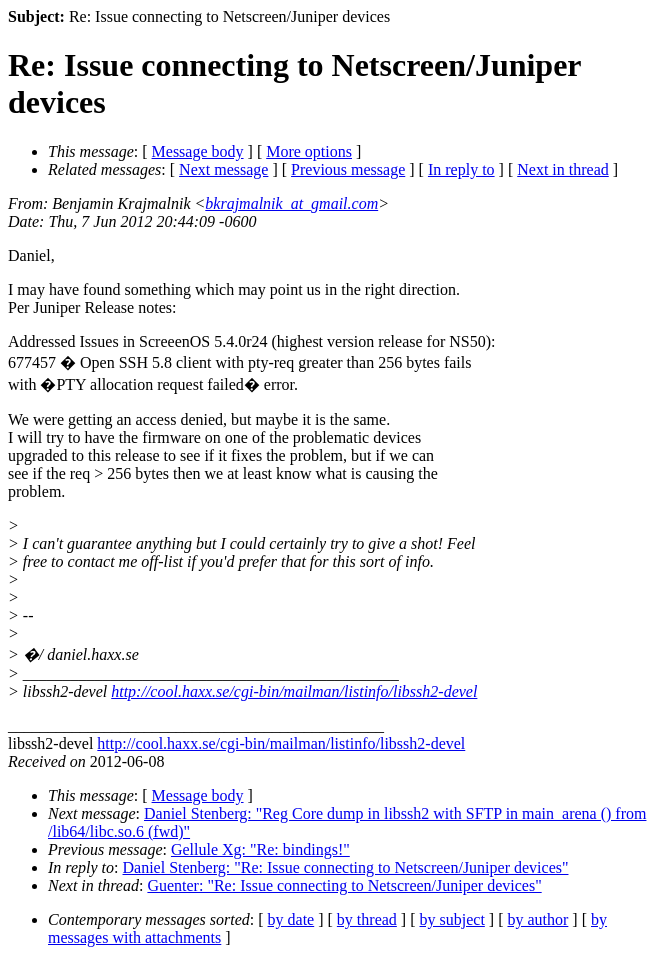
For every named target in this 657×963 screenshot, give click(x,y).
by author (537, 919)
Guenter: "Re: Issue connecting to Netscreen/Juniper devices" (344, 885)
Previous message (348, 169)
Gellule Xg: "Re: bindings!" (260, 849)
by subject (452, 919)
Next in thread (563, 169)
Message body (198, 151)
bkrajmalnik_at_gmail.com (291, 203)
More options (309, 151)
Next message (223, 169)
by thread (367, 919)
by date (291, 919)
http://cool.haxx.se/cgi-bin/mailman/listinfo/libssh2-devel (294, 691)
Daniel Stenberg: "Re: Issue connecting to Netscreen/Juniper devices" (346, 867)
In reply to (461, 169)
